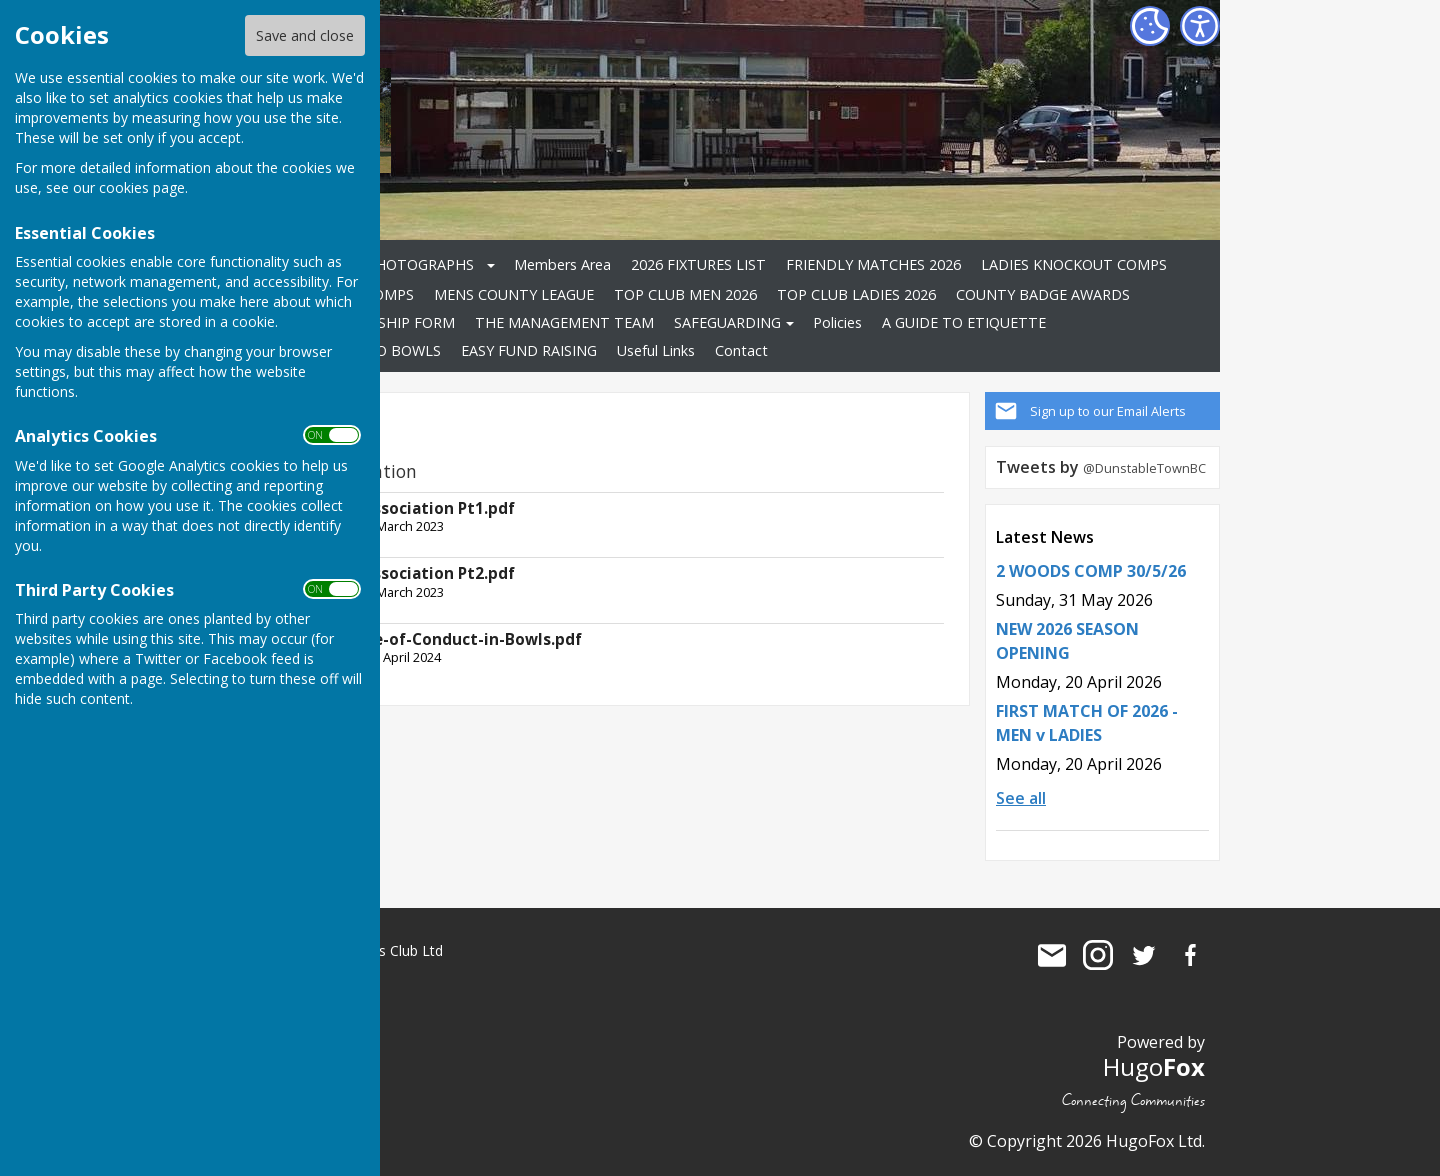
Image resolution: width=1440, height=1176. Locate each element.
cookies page (142, 187)
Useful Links (656, 350)
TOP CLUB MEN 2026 (685, 294)
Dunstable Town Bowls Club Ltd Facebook (1190, 955)
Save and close (305, 35)
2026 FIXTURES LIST (698, 264)
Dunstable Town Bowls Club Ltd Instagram (1098, 955)
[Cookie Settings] (1150, 26)
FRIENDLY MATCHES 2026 (873, 264)
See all (1021, 798)
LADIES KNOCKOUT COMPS (1074, 264)
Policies (837, 322)
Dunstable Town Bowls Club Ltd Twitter (1144, 955)
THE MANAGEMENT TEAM (564, 322)
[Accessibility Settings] (1200, 26)
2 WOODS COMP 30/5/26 (1091, 571)
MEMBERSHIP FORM (386, 322)
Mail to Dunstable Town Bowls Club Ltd (1052, 955)
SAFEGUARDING (727, 322)
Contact (741, 350)
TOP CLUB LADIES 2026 (856, 294)
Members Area (562, 264)
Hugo (1154, 1066)
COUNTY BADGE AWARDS (1043, 294)
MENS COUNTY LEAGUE (514, 294)
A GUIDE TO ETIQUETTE (964, 322)
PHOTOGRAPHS (420, 264)
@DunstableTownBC (1144, 468)
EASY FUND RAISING (529, 350)
